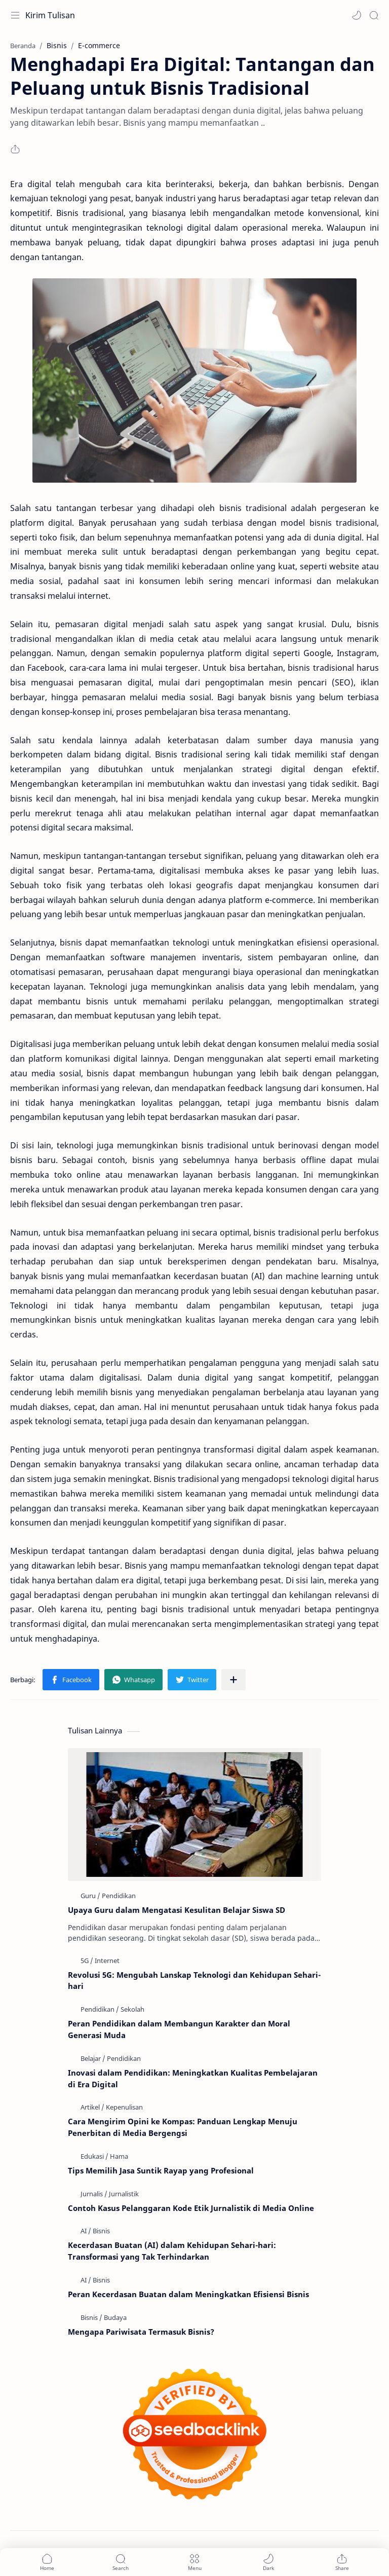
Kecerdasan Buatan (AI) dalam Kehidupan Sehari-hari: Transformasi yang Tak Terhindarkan (172, 2251)
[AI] (86, 2230)
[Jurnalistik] (124, 2193)
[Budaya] (115, 2317)
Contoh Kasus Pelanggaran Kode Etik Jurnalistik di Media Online (191, 2208)
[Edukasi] (94, 2156)
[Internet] (107, 1960)
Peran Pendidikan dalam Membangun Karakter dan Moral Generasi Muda (179, 2029)
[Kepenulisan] (124, 2107)
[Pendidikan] (119, 1895)
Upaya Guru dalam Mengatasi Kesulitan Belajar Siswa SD (176, 1910)
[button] (356, 15)
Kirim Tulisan (50, 15)
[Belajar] (93, 2058)
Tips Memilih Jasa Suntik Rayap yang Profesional (161, 2170)
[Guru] (90, 1895)
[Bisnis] (101, 2230)
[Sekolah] (132, 2009)
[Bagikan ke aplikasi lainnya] (233, 1679)
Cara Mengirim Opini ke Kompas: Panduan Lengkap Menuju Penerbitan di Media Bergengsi (182, 2127)
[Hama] (119, 2156)
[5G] (87, 1960)
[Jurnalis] (94, 2193)
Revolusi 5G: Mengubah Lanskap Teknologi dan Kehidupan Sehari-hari (194, 1980)
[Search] (373, 15)
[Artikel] (92, 2107)
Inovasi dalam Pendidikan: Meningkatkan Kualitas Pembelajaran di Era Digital (193, 2078)
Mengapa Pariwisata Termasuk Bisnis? (141, 2332)
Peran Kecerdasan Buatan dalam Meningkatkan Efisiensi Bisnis (188, 2294)
